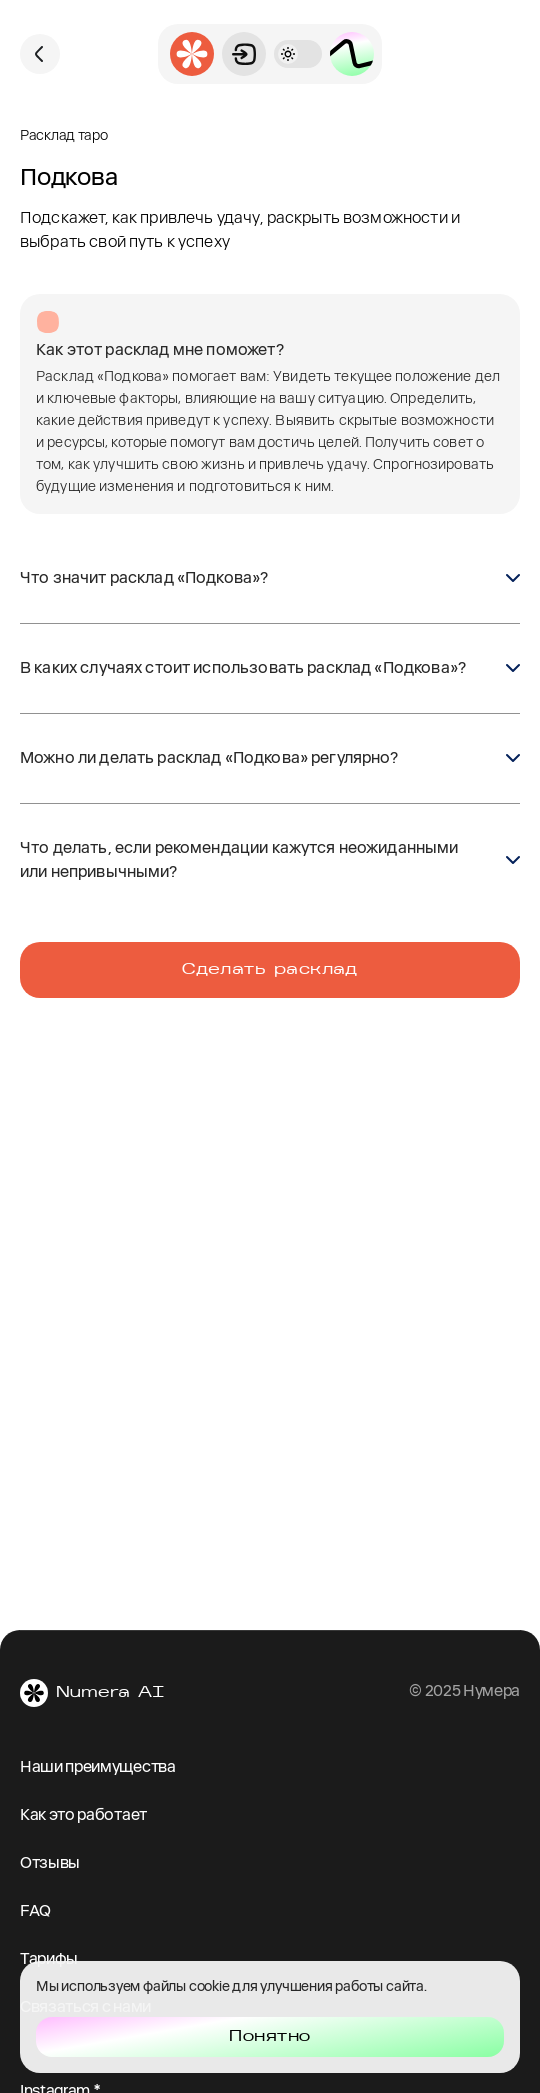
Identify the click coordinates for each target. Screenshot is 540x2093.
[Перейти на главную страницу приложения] (192, 54)
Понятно (269, 2037)
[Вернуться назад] (40, 54)
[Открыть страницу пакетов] (352, 54)
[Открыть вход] (244, 54)
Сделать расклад (270, 970)
